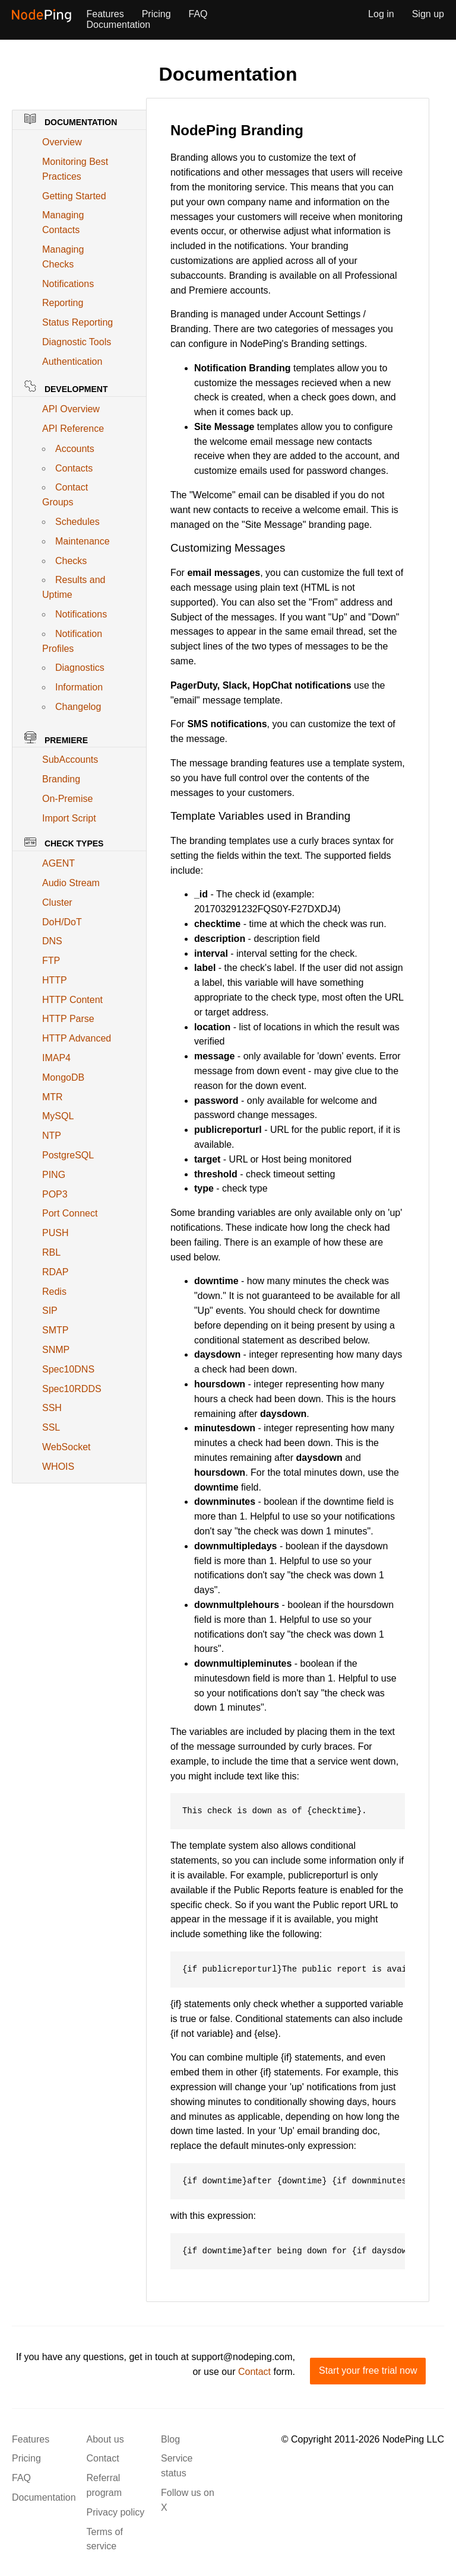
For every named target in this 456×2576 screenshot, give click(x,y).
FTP (51, 961)
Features (105, 14)
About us (105, 2439)
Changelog (78, 707)
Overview (62, 142)
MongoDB (63, 1077)
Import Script (69, 818)
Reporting (62, 303)
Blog (170, 2439)
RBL (51, 1252)
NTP (51, 1136)
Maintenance (82, 541)
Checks (71, 561)
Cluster (57, 902)
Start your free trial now (368, 2370)
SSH (52, 1408)
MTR (52, 1097)
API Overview (71, 409)
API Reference (73, 429)
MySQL (58, 1116)
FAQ (198, 14)
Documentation (119, 25)
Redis (54, 1292)
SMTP (55, 1330)
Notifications (68, 284)
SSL (51, 1427)
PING (53, 1175)
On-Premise (67, 799)
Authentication (72, 361)
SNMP (55, 1350)
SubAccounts (70, 759)
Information (79, 687)
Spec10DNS (68, 1369)
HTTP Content (72, 1000)
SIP (50, 1310)
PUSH (55, 1233)
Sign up (428, 14)
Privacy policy (116, 2512)
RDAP (55, 1272)
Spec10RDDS (72, 1389)
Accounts (74, 449)
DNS (52, 941)
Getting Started (74, 196)
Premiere (56, 738)
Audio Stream (71, 883)
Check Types (63, 843)
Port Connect (69, 1213)
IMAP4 (56, 1058)
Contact (254, 2372)
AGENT (58, 863)
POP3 (55, 1194)
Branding (61, 779)
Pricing (156, 14)
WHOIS (58, 1466)
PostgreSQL (68, 1155)
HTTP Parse (68, 1019)
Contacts (74, 468)
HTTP (54, 980)
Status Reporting (77, 322)
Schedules (77, 522)
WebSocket (66, 1447)
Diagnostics (79, 668)
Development (65, 387)
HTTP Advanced (76, 1038)
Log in (381, 14)
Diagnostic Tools (76, 342)
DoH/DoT (62, 922)
